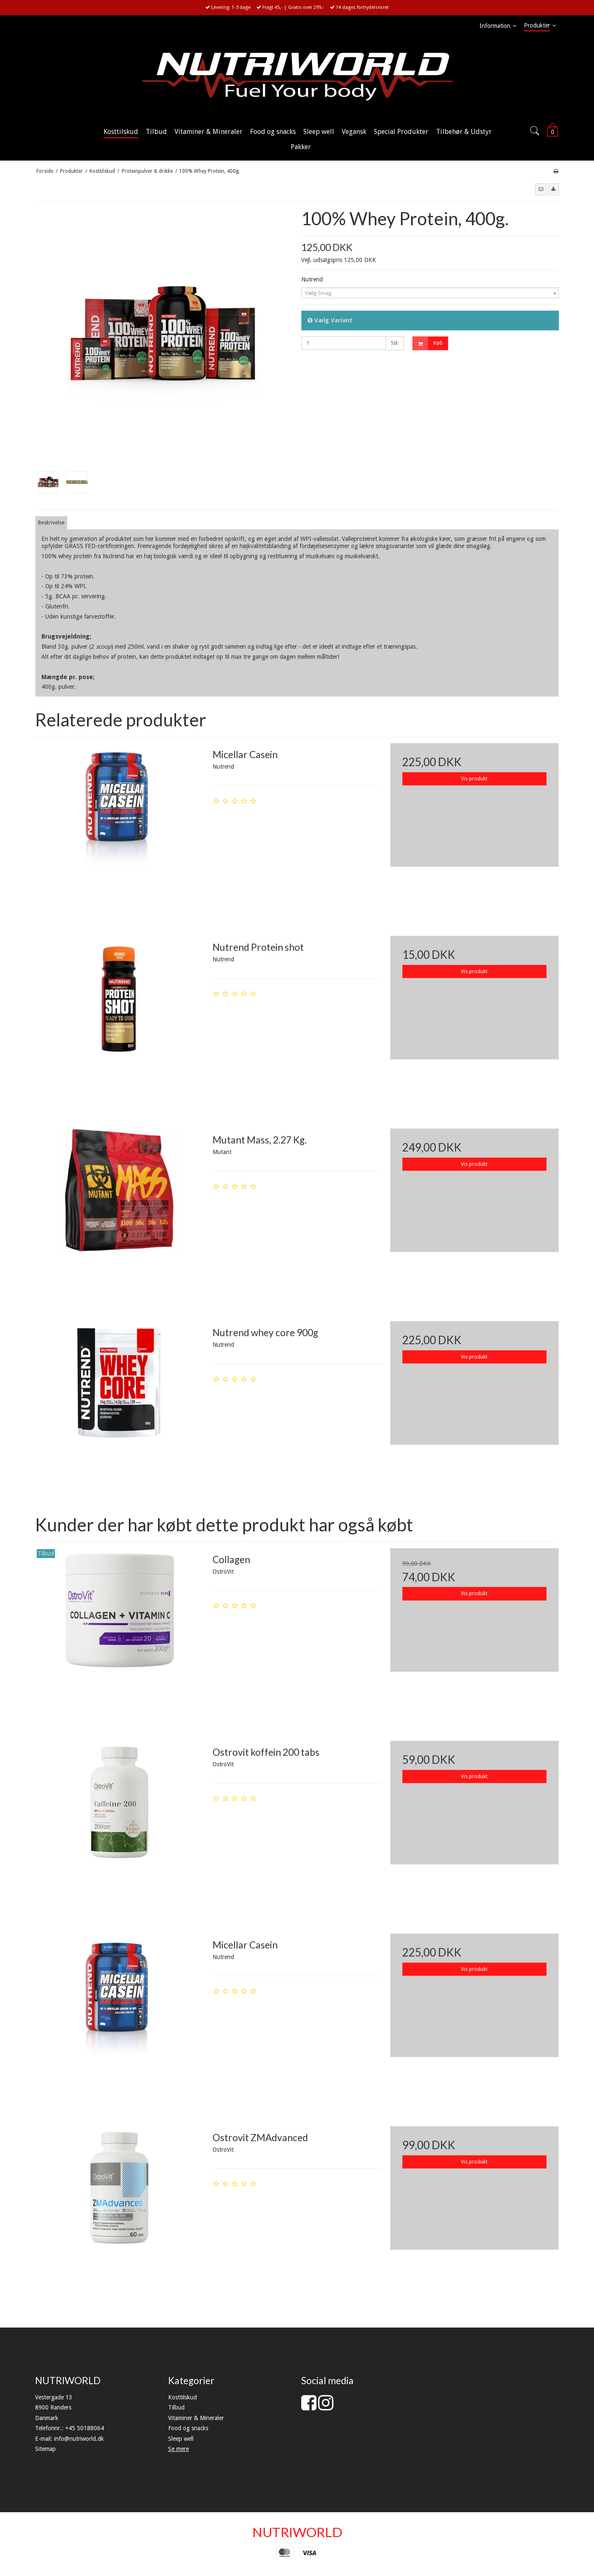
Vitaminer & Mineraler (196, 2418)
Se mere (178, 2448)
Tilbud (176, 2407)
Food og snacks (188, 2428)
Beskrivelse (51, 523)
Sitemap (45, 2448)
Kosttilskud (182, 2397)
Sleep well (180, 2438)
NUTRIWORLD (297, 2532)
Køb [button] (428, 343)
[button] (540, 189)
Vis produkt (474, 779)
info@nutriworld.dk (79, 2438)
